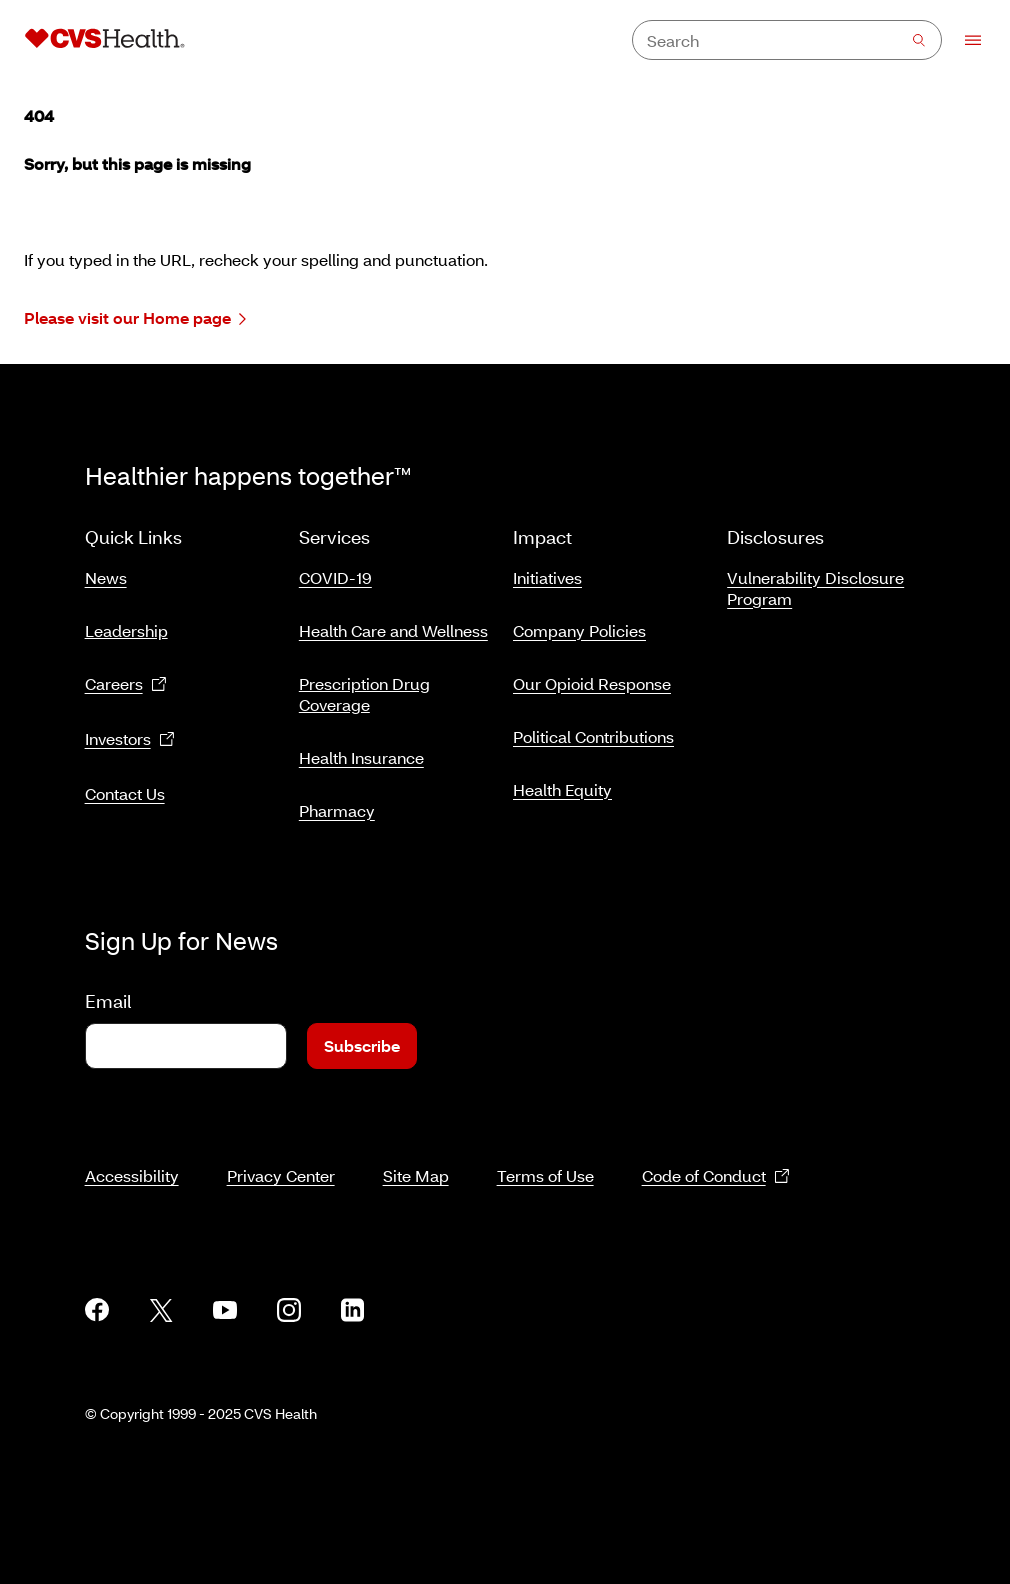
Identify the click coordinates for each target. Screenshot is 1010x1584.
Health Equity (562, 789)
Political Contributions (593, 736)
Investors (130, 739)
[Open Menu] (963, 40)
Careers (126, 684)
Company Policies (579, 630)
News (106, 577)
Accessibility (132, 1175)
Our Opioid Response (592, 683)
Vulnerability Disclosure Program (815, 588)
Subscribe (362, 1045)
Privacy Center (281, 1175)
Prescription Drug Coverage (364, 694)
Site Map (416, 1175)
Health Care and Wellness (393, 630)
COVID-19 (335, 577)
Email (108, 1001)
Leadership (126, 630)
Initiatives (547, 577)
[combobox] (787, 40)
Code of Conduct (716, 1176)
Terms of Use (545, 1175)
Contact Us (125, 793)
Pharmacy (337, 810)
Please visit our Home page (135, 318)
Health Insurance (361, 757)
